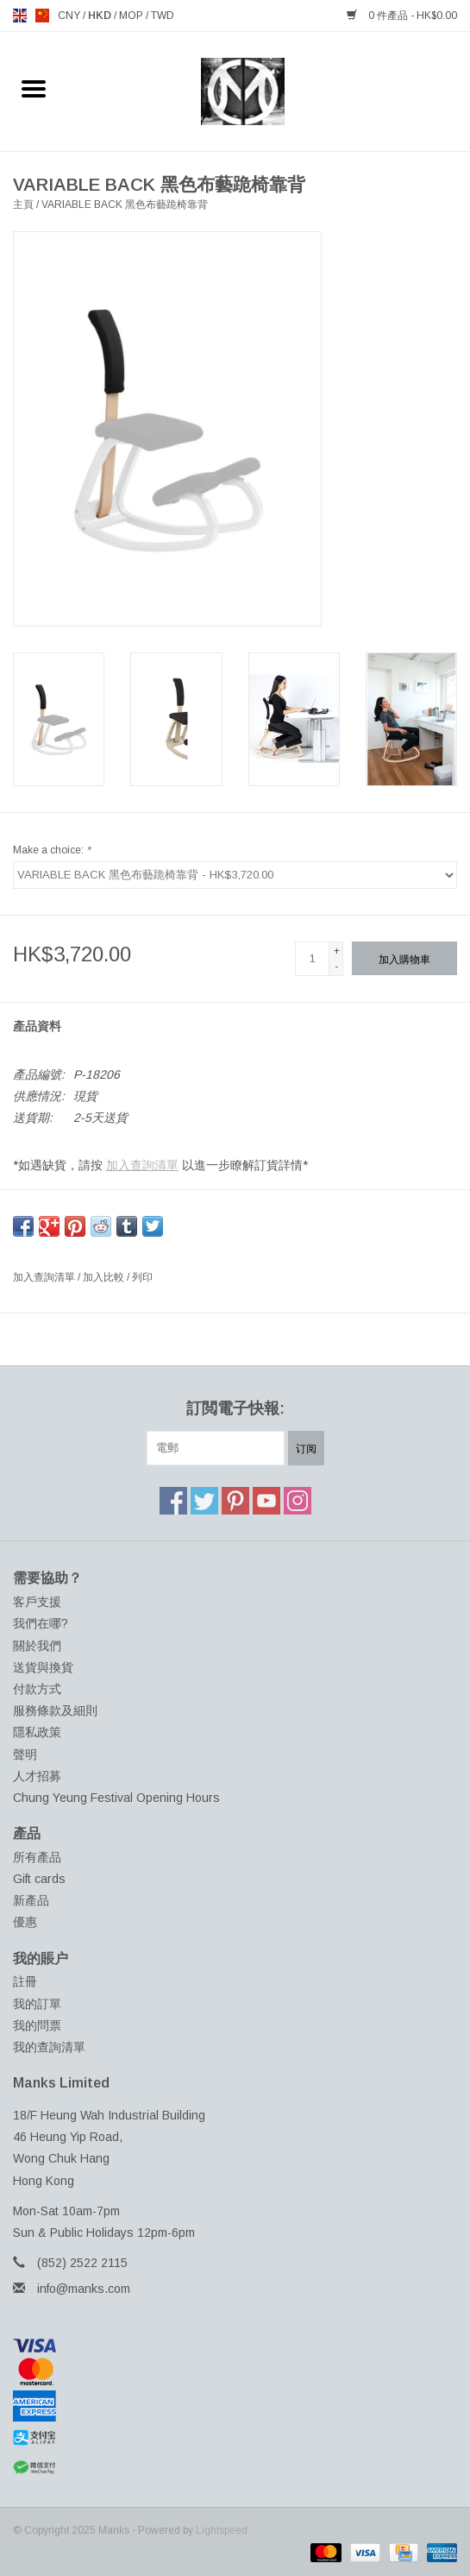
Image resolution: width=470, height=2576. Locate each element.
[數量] (312, 959)
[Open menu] (33, 88)
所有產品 (37, 1857)
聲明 (25, 1754)
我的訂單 (37, 2004)
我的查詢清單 (49, 2047)
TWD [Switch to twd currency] (162, 15)
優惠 (25, 1922)
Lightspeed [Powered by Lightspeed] (222, 2530)
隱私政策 (37, 1732)
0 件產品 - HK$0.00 (402, 15)
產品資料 (37, 1026)
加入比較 (105, 1277)
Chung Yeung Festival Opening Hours (116, 1797)
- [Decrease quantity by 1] (336, 966)
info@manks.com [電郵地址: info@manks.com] (83, 2289)
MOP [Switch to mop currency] (132, 15)
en (20, 15)
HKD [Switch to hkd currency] (101, 15)
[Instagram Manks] (297, 1501)
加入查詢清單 (142, 1165)
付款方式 (37, 1689)
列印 (142, 1277)
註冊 (25, 1981)
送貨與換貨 (43, 1667)
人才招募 (37, 1776)
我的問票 (37, 2025)
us (42, 15)
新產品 (31, 1900)
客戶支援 (37, 1602)
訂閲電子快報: (235, 1408)
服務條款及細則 (55, 1710)
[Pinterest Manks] (235, 1501)
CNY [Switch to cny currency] (70, 15)
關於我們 (37, 1646)
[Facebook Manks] (173, 1501)
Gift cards (39, 1879)
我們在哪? (40, 1623)
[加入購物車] (404, 958)
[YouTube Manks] (266, 1501)
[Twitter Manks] (204, 1501)
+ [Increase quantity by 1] (337, 951)
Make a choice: (52, 850)
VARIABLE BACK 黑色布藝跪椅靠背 (124, 204)
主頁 (23, 204)
